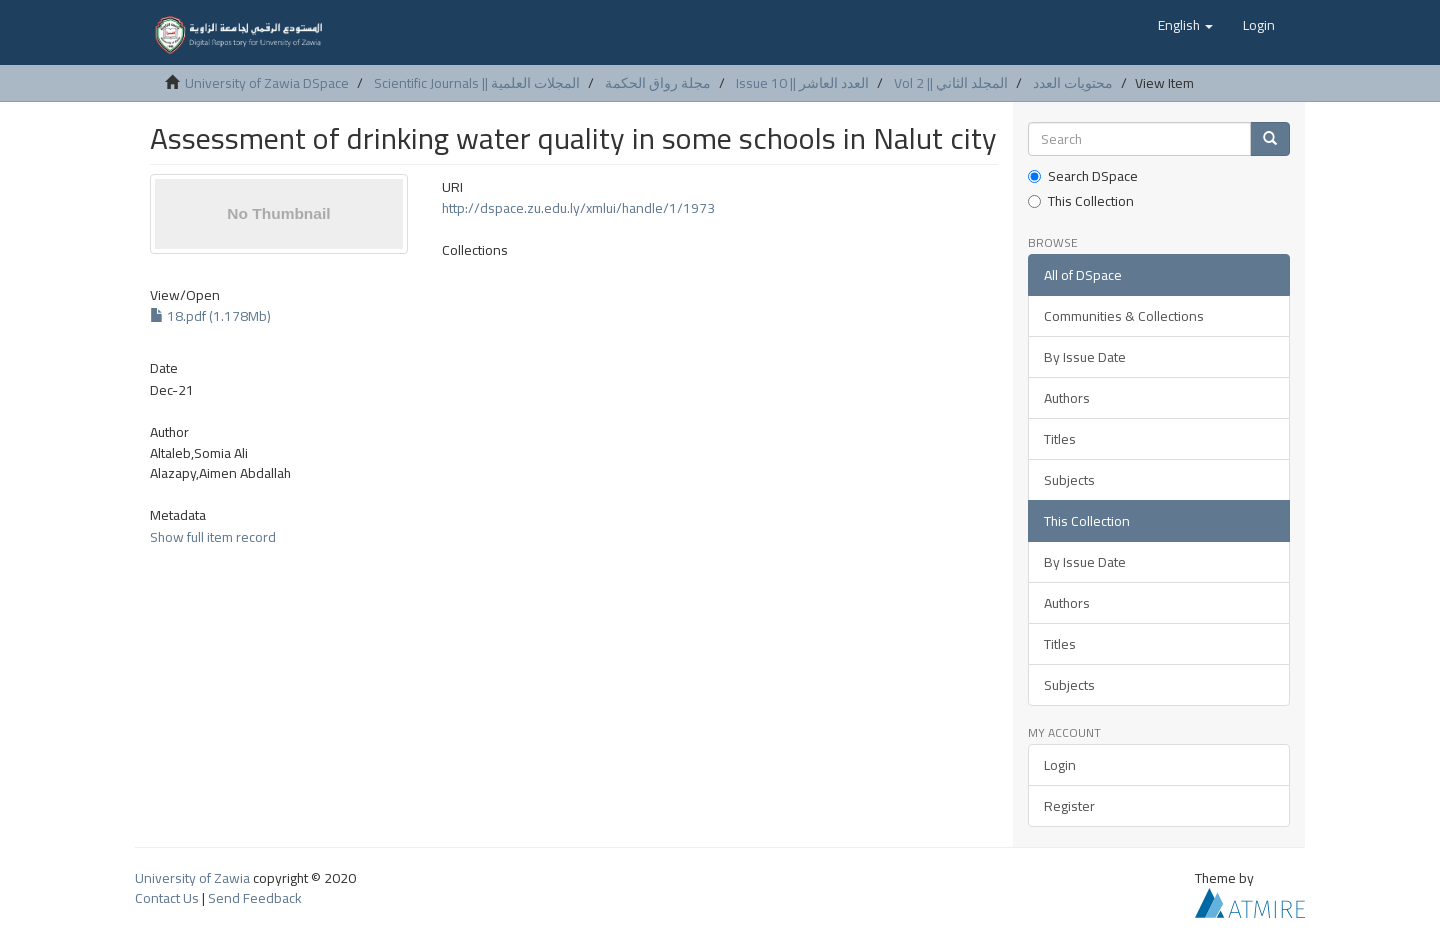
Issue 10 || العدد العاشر (802, 83)
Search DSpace (1083, 176)
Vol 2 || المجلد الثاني (951, 83)
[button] (1185, 25)
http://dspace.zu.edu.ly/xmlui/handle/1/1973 (578, 208)
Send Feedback (255, 898)
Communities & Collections (1124, 316)
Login (1060, 765)
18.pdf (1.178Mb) (210, 316)
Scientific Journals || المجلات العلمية (477, 83)
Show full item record (213, 537)
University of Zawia (192, 878)
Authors (1067, 398)
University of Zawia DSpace (267, 83)
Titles (1060, 439)
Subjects (1069, 480)
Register (1069, 806)
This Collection (1081, 201)
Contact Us (167, 898)
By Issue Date (1085, 357)
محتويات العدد (1073, 83)
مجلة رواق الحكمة (658, 83)
